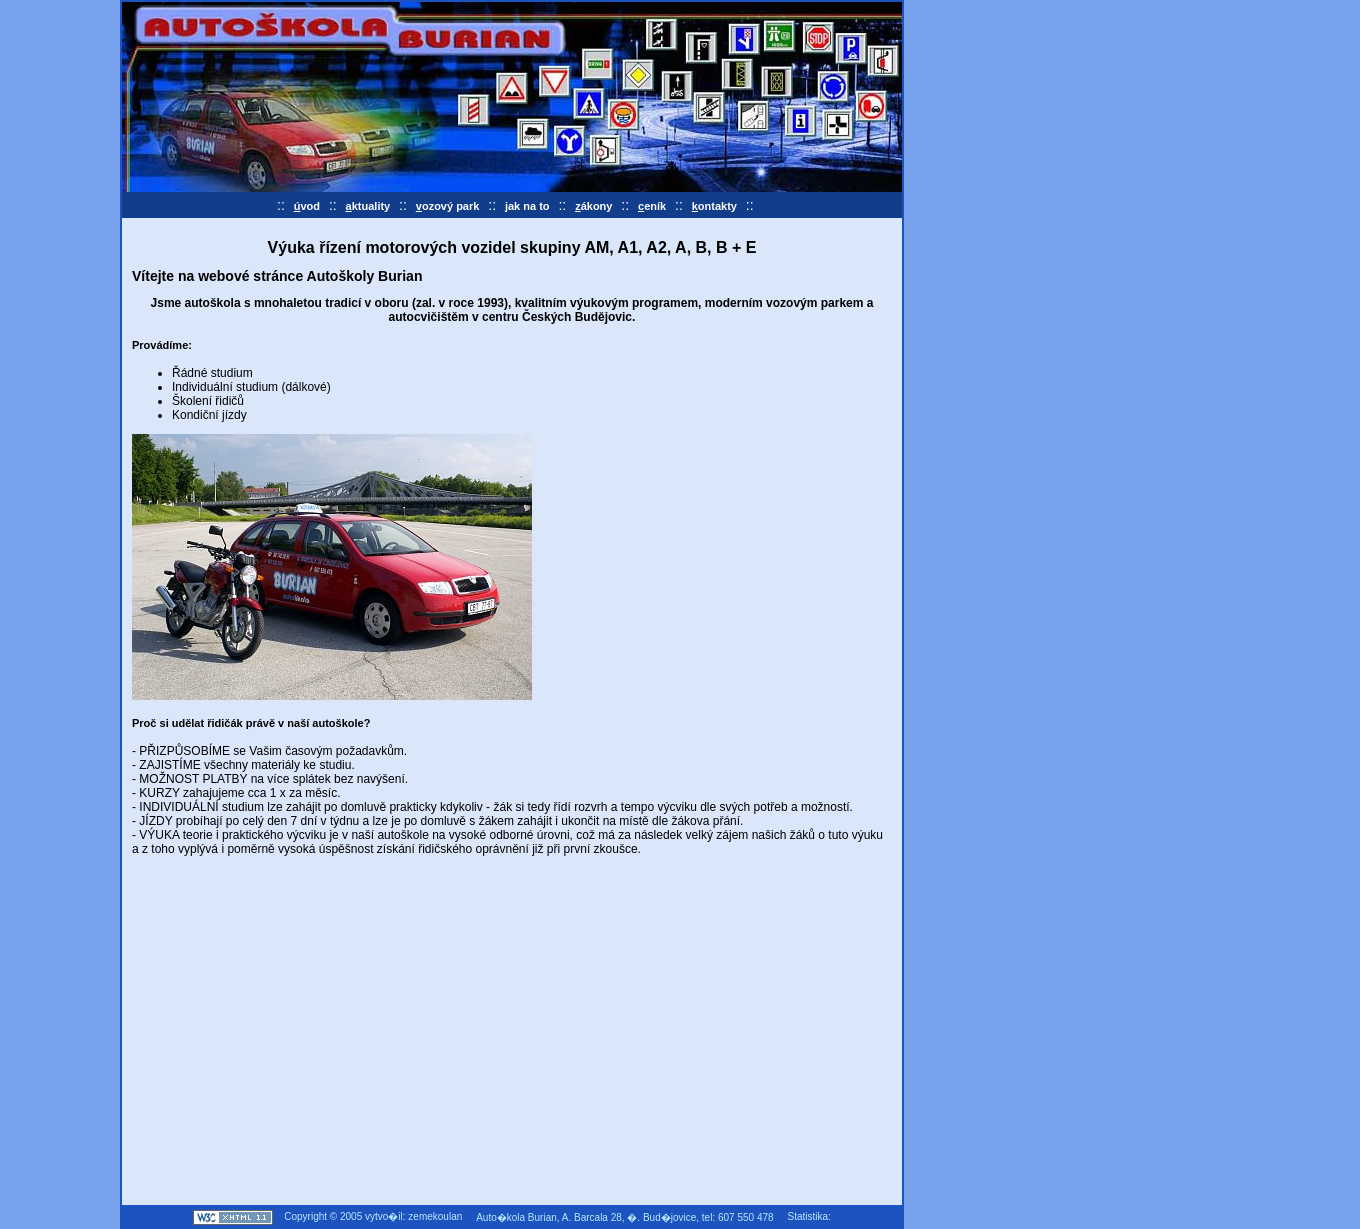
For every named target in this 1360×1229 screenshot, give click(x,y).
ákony (593, 206)
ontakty (714, 206)
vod (307, 206)
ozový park (448, 206)
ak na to (527, 206)
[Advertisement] (300, 1052)
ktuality (368, 206)
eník (652, 206)
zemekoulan (435, 1216)
